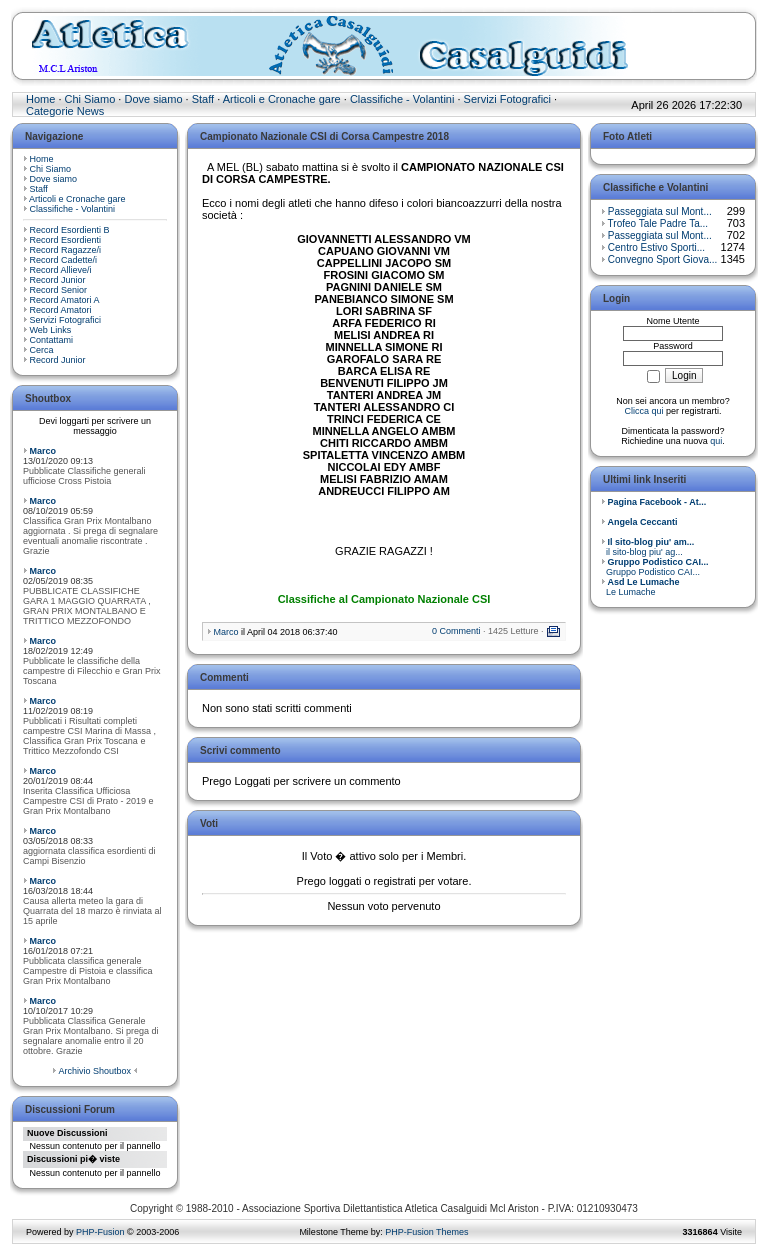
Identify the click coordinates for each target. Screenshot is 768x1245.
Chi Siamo (90, 99)
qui (716, 441)
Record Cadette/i (64, 260)
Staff (203, 99)
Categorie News (65, 111)
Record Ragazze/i (66, 250)
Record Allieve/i (61, 270)
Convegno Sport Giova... (663, 259)
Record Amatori (61, 310)
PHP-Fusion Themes (426, 1232)
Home (40, 99)
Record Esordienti (66, 240)
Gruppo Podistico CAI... (655, 567)
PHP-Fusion (100, 1232)
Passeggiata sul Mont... (660, 211)
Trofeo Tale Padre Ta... (658, 223)
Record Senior (59, 290)
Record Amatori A (65, 300)
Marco (43, 451)
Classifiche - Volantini (402, 99)
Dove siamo (153, 99)
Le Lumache (640, 587)
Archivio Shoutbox (94, 1071)
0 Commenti (456, 631)
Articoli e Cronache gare (282, 99)
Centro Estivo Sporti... (656, 247)
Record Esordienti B (70, 230)
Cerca (42, 350)
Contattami (52, 340)
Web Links (51, 330)
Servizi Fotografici (507, 99)
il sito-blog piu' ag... (647, 547)
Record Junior (58, 280)
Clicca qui (643, 411)
